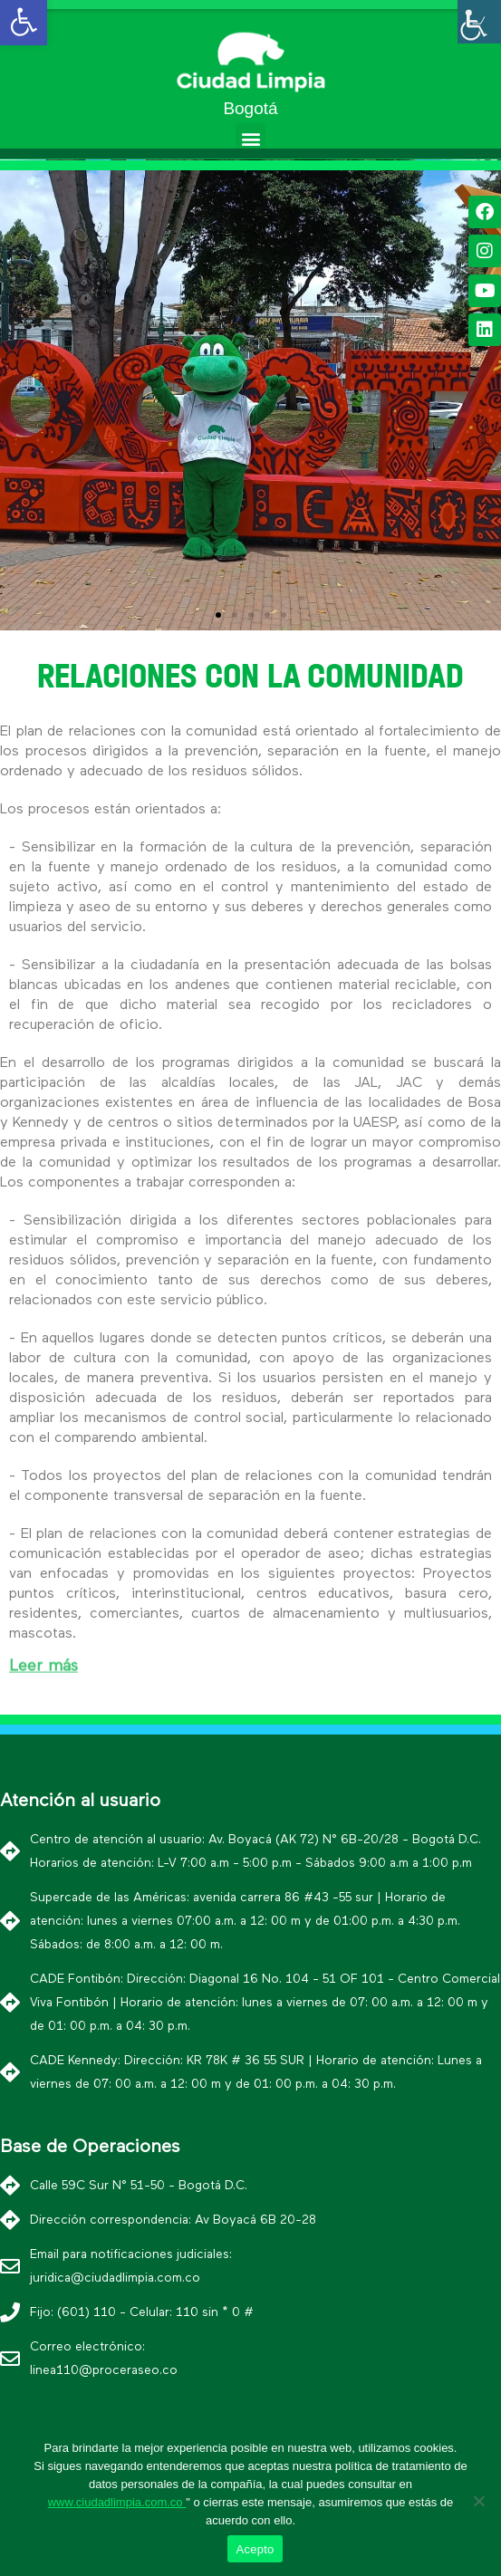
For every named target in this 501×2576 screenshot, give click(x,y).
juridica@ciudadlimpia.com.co (115, 2278)
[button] (250, 138)
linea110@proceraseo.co (104, 2370)
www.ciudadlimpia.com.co (117, 2502)
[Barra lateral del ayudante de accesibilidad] (479, 21)
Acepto (255, 2549)
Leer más (43, 1660)
